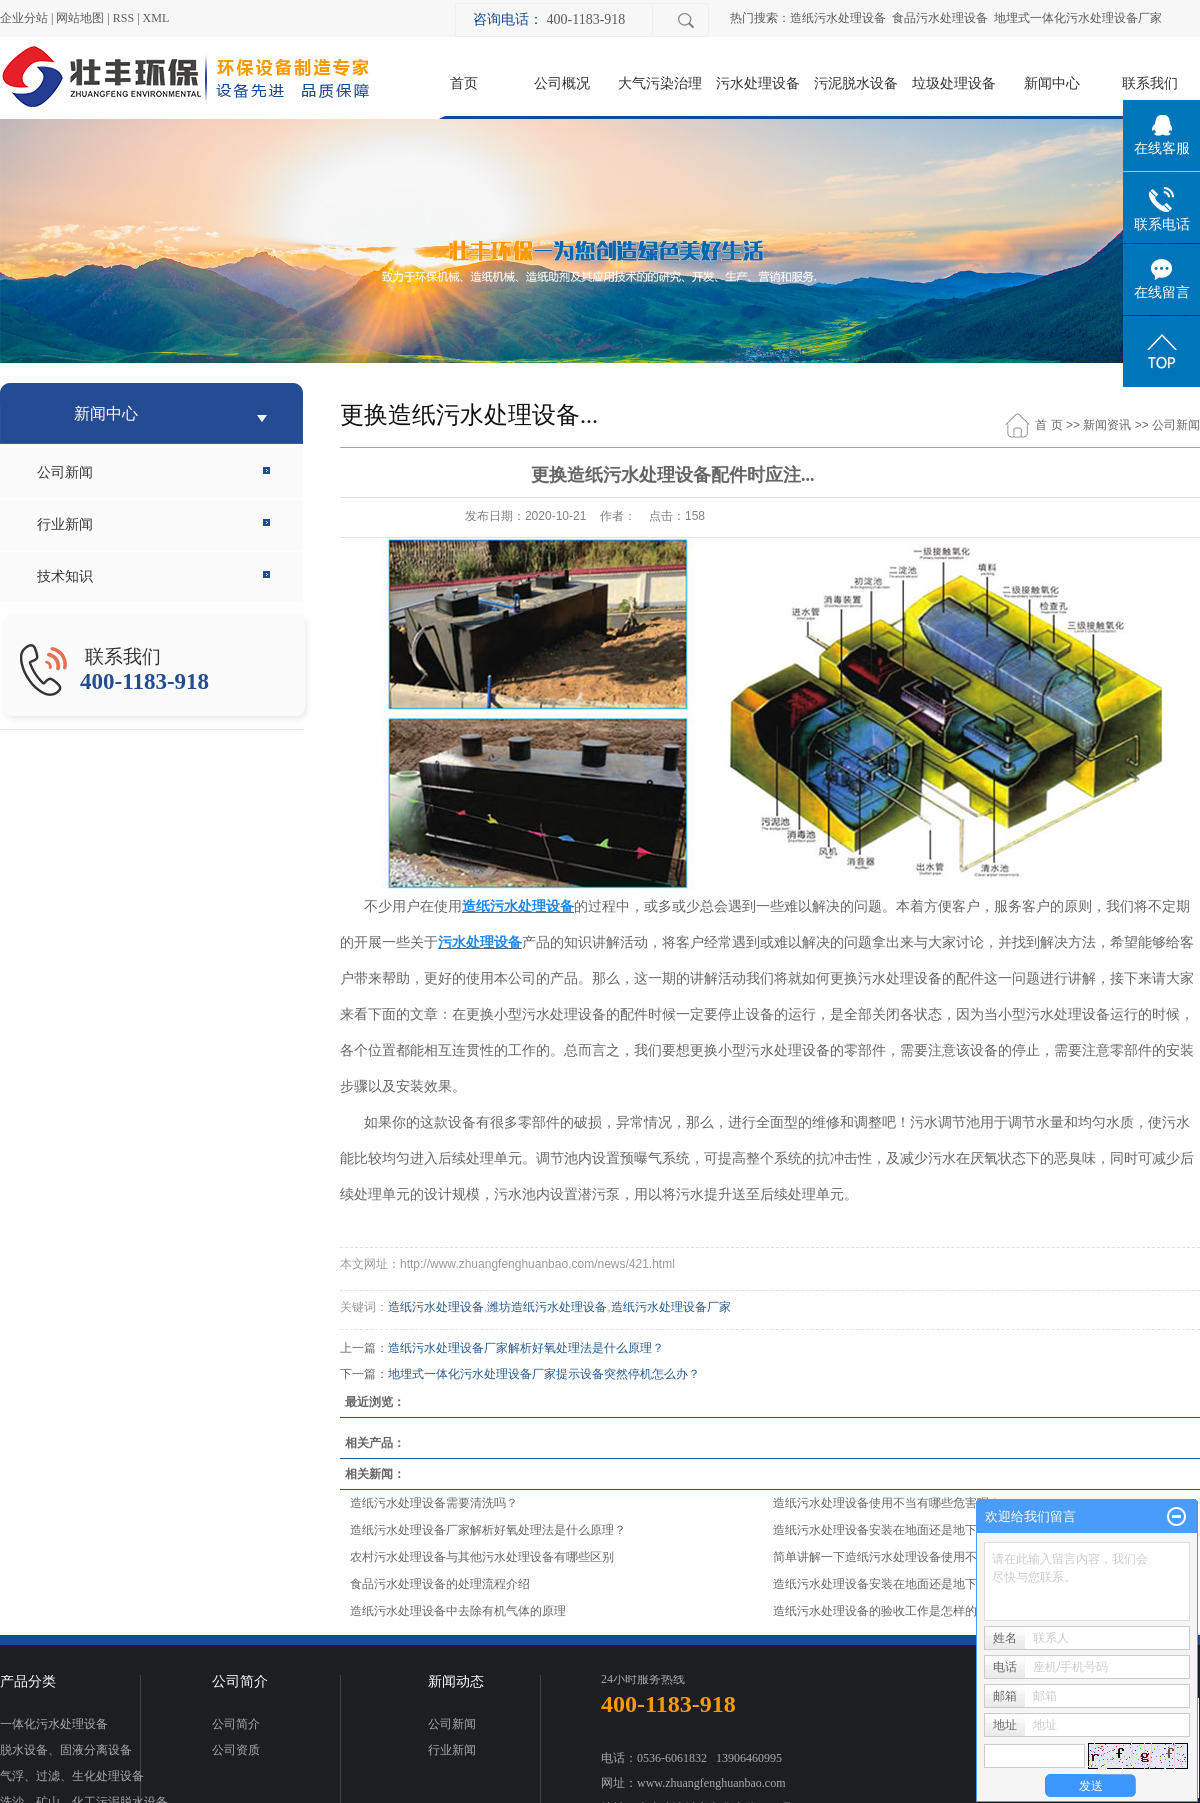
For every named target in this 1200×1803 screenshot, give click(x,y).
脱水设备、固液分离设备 (66, 1750)
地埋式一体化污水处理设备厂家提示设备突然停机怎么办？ (544, 1374)
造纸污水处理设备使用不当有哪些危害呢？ (887, 1503)
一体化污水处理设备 (54, 1724)
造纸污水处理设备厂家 (671, 1307)
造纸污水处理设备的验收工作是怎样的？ (881, 1611)
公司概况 (562, 83)
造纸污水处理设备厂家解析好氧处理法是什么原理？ (526, 1348)
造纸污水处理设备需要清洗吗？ (434, 1503)
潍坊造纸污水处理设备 (547, 1307)
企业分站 (24, 18)
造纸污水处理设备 (838, 18)
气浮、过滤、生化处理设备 (72, 1776)
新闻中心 (1052, 83)
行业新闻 (65, 524)
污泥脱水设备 (856, 83)
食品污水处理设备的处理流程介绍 (440, 1584)
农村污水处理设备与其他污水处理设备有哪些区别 (482, 1557)
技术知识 (65, 576)
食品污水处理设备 (940, 18)
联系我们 (1150, 83)
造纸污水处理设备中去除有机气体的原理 (458, 1611)
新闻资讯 (1107, 425)
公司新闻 (65, 472)
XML (156, 18)
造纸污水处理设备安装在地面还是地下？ (881, 1530)
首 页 (1048, 425)
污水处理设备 (758, 83)
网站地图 (80, 18)
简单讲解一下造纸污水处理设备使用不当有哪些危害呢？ (923, 1557)
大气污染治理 (660, 83)
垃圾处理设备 (954, 83)
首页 (464, 83)
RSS (123, 18)
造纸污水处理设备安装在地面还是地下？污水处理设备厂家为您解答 (953, 1584)
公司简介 (236, 1724)
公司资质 (236, 1750)
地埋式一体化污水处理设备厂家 (1078, 18)
